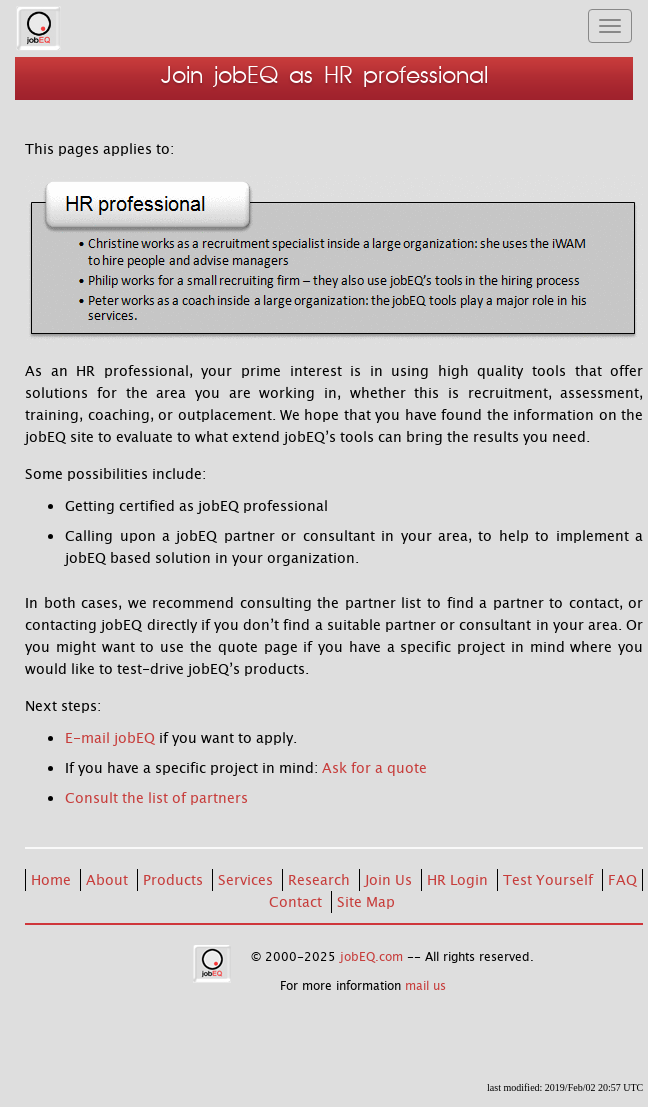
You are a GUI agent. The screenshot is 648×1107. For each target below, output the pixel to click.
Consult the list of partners (156, 798)
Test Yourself (550, 880)
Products (175, 880)
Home (53, 880)
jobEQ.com (371, 957)
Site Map (366, 902)
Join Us (390, 880)
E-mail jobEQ (110, 738)
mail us (425, 986)
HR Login (459, 880)
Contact (297, 902)
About (109, 880)
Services (247, 880)
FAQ (622, 880)
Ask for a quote (374, 768)
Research (321, 880)
